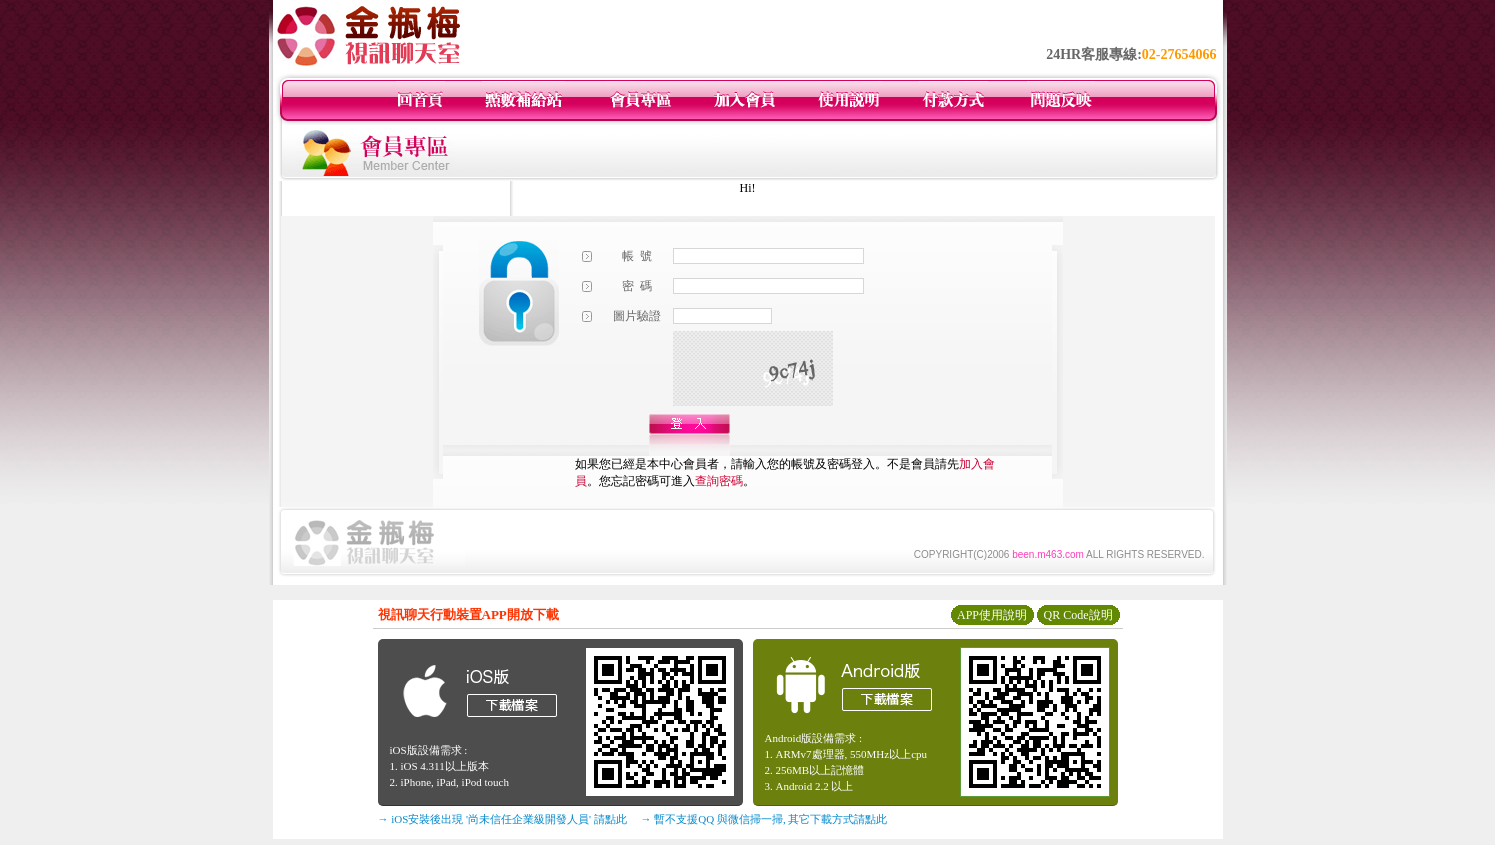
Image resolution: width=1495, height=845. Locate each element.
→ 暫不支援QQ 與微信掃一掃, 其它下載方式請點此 (764, 819)
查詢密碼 (719, 481)
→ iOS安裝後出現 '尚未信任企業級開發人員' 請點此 (502, 819)
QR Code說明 (1078, 615)
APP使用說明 (992, 615)
